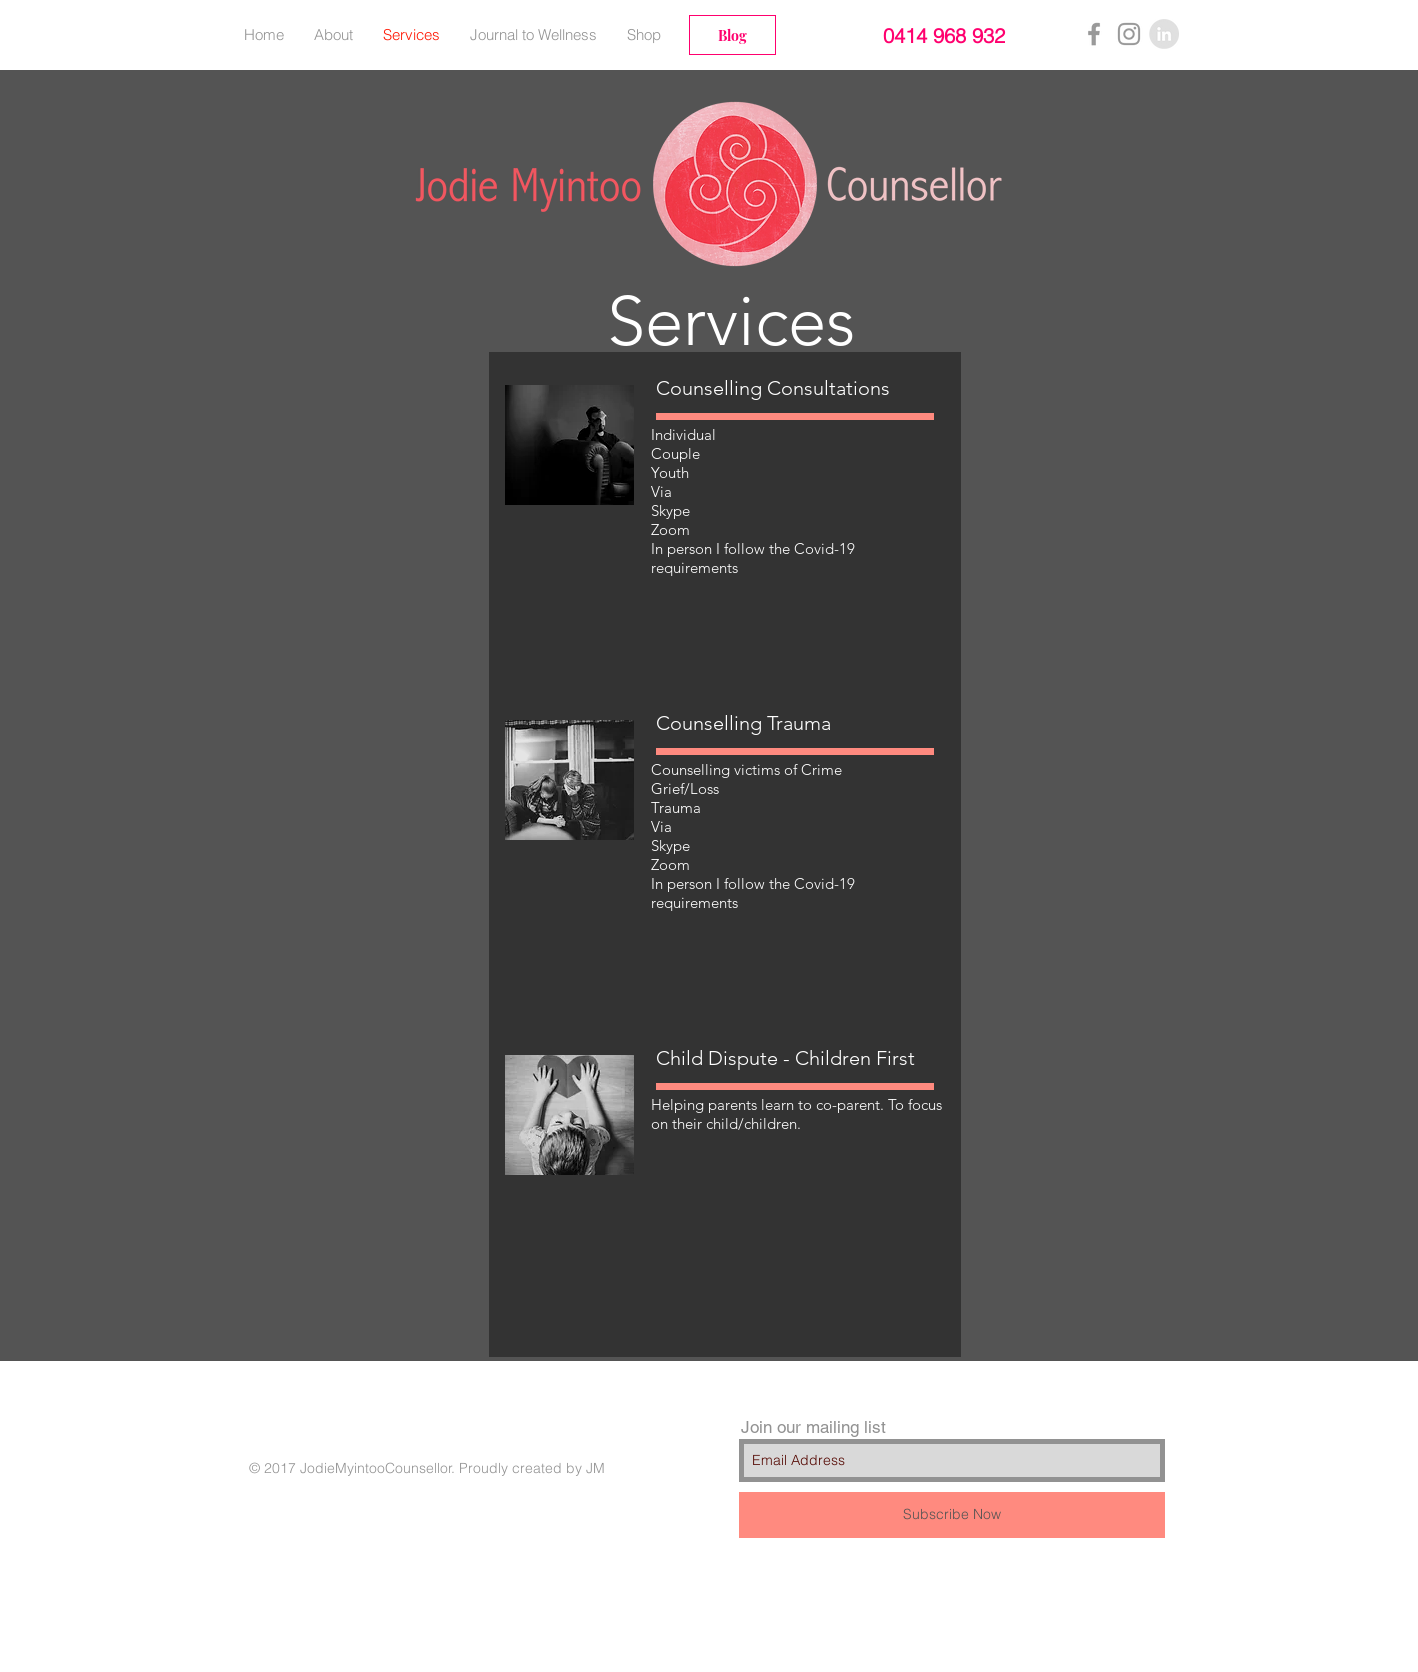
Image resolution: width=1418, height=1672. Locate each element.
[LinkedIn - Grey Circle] (1164, 34)
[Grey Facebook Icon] (1094, 34)
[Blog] (732, 35)
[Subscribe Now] (952, 1515)
